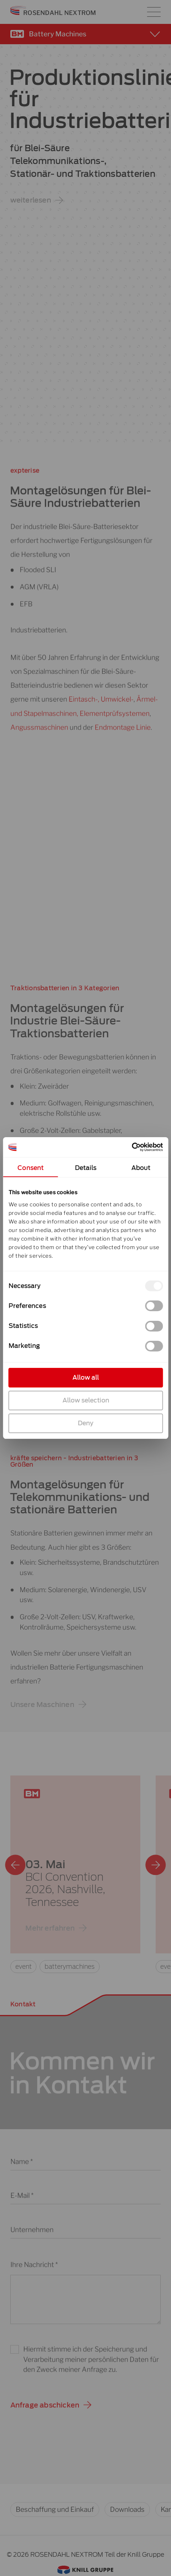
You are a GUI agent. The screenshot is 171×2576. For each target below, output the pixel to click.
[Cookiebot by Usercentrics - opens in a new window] (131, 1147)
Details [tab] (85, 1167)
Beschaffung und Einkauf (55, 2509)
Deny (86, 1423)
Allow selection (85, 1400)
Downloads (127, 2509)
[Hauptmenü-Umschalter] (153, 11)
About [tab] (140, 1167)
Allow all (85, 1377)
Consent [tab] (30, 1167)
